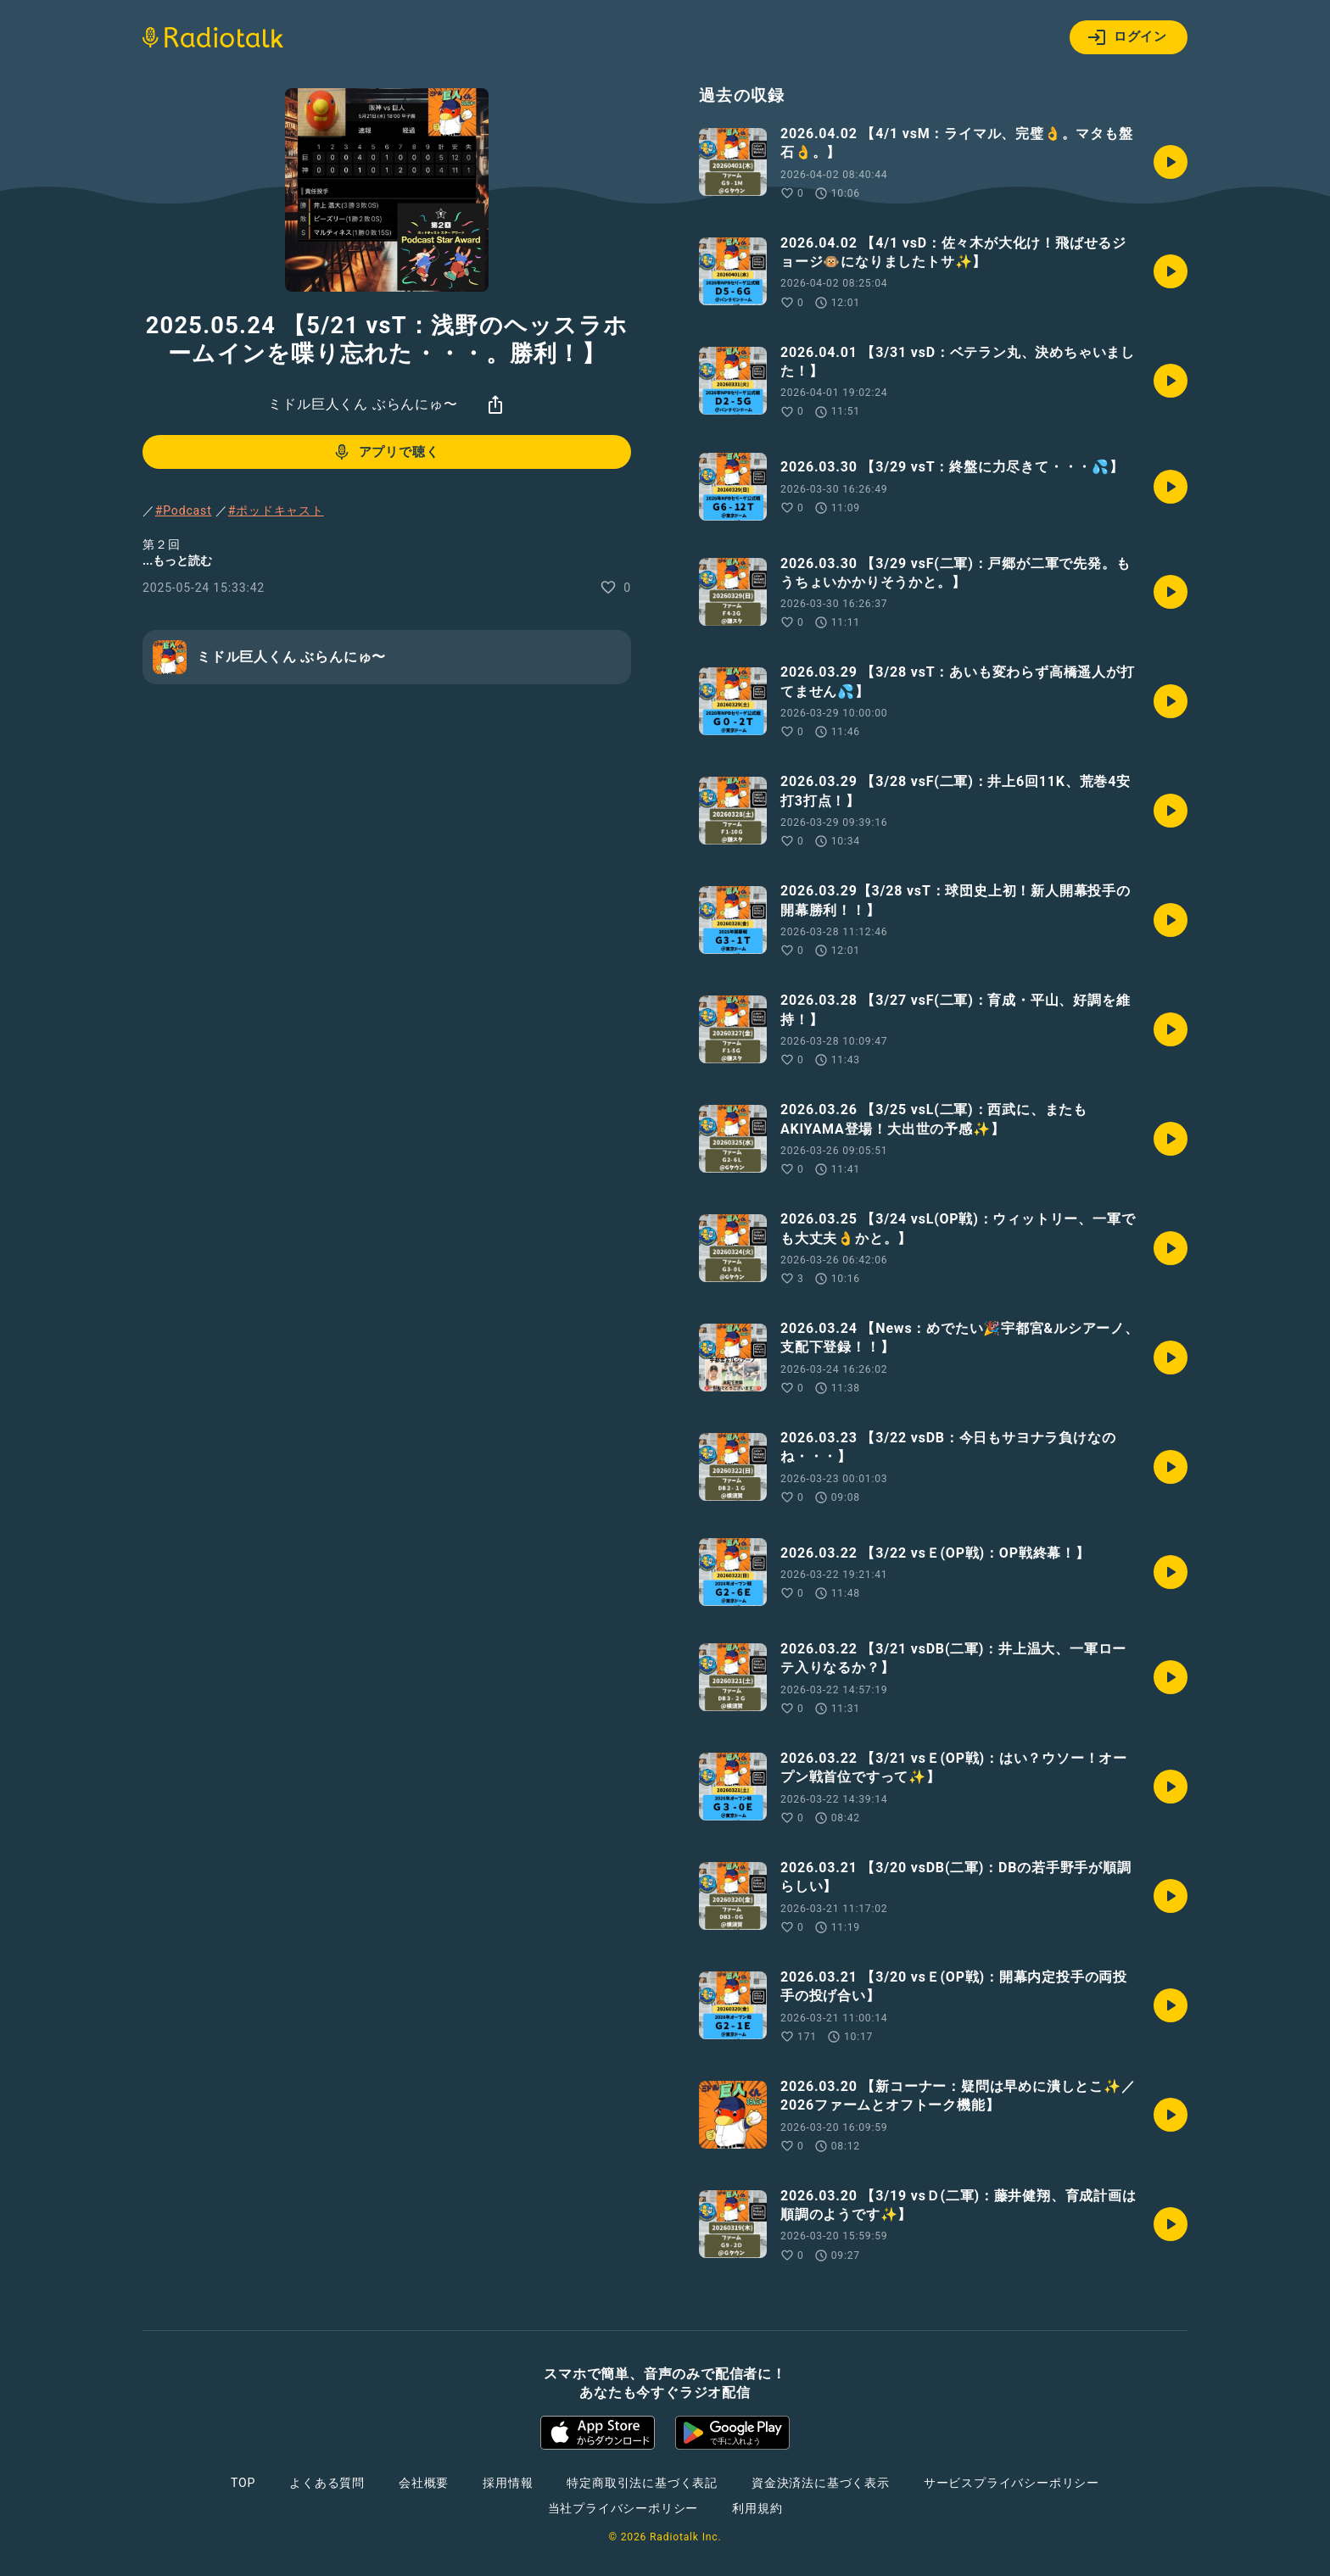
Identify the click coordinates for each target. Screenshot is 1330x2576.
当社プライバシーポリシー (623, 2508)
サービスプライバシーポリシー (1011, 2483)
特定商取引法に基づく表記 (642, 2483)
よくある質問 (327, 2483)
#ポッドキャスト (276, 510)
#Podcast (183, 510)
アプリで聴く (385, 452)
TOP (243, 2483)
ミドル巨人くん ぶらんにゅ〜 (362, 404)
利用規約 (757, 2508)
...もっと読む (177, 560)
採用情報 (508, 2483)
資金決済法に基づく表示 (821, 2483)
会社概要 (424, 2483)
